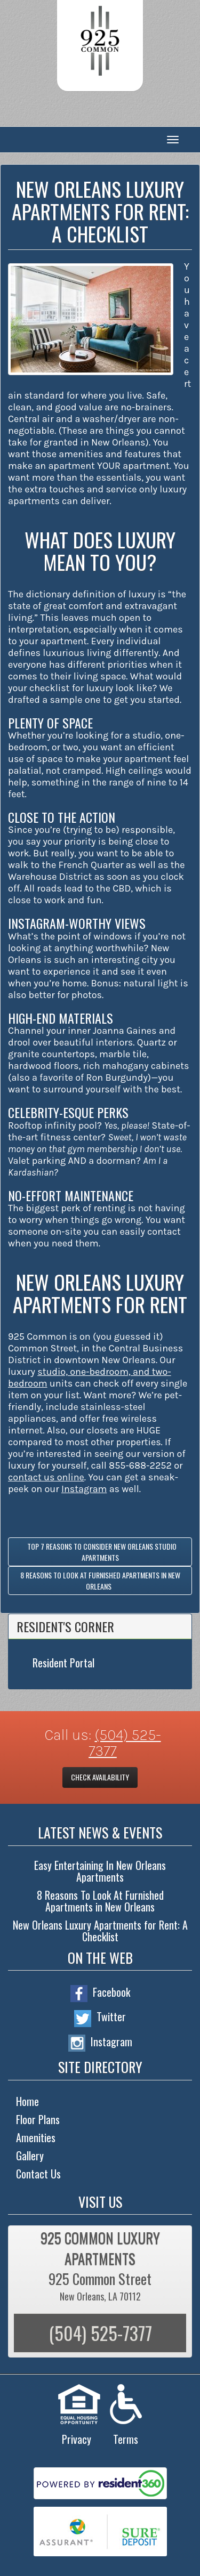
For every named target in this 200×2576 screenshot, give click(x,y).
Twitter (100, 2017)
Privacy (76, 2439)
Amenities (35, 2137)
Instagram (100, 2043)
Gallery (30, 2156)
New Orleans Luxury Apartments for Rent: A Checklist (100, 1931)
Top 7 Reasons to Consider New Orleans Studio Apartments (100, 1552)
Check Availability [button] (100, 1777)
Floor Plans (38, 2119)
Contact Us (38, 2174)
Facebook (100, 1993)
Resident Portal (63, 1663)
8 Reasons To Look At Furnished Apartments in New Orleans (100, 1580)
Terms (125, 2439)
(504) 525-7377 (125, 1743)
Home (27, 2101)
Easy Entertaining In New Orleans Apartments (100, 1871)
